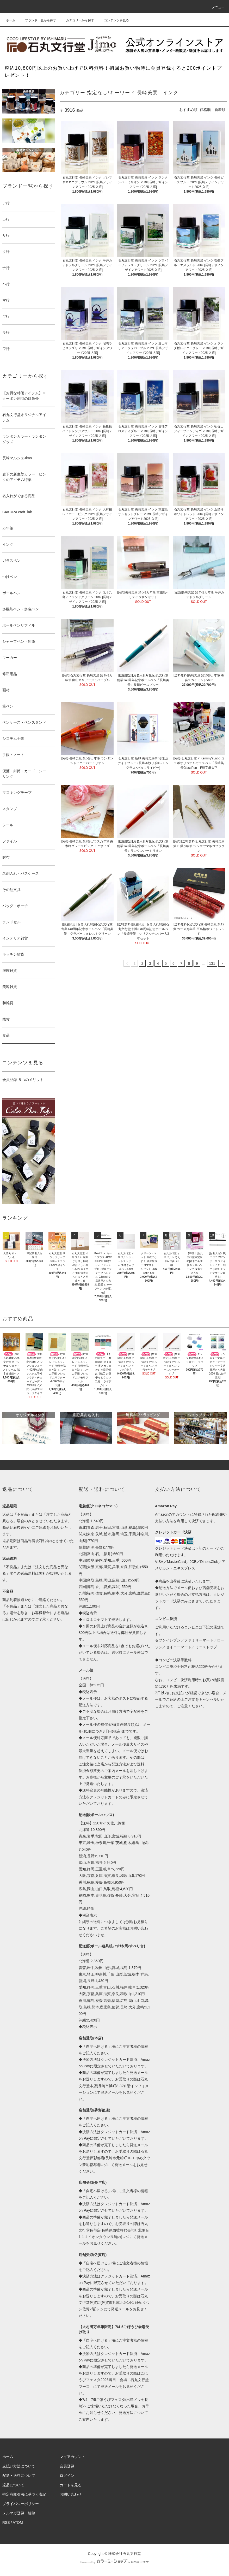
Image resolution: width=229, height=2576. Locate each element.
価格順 (205, 110)
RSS (6, 2522)
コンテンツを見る (113, 20)
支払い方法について (18, 2466)
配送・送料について (18, 2475)
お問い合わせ (71, 2494)
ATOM (18, 2522)
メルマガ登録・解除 (18, 2513)
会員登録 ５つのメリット (23, 1080)
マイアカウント (72, 2457)
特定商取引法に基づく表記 (24, 2494)
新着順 (219, 110)
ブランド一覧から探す (37, 20)
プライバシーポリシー (20, 2504)
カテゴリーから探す (77, 20)
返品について (13, 2485)
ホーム (10, 20)
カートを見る (71, 2485)
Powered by (114, 2562)
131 (212, 963)
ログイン (67, 2475)
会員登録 (67, 2466)
